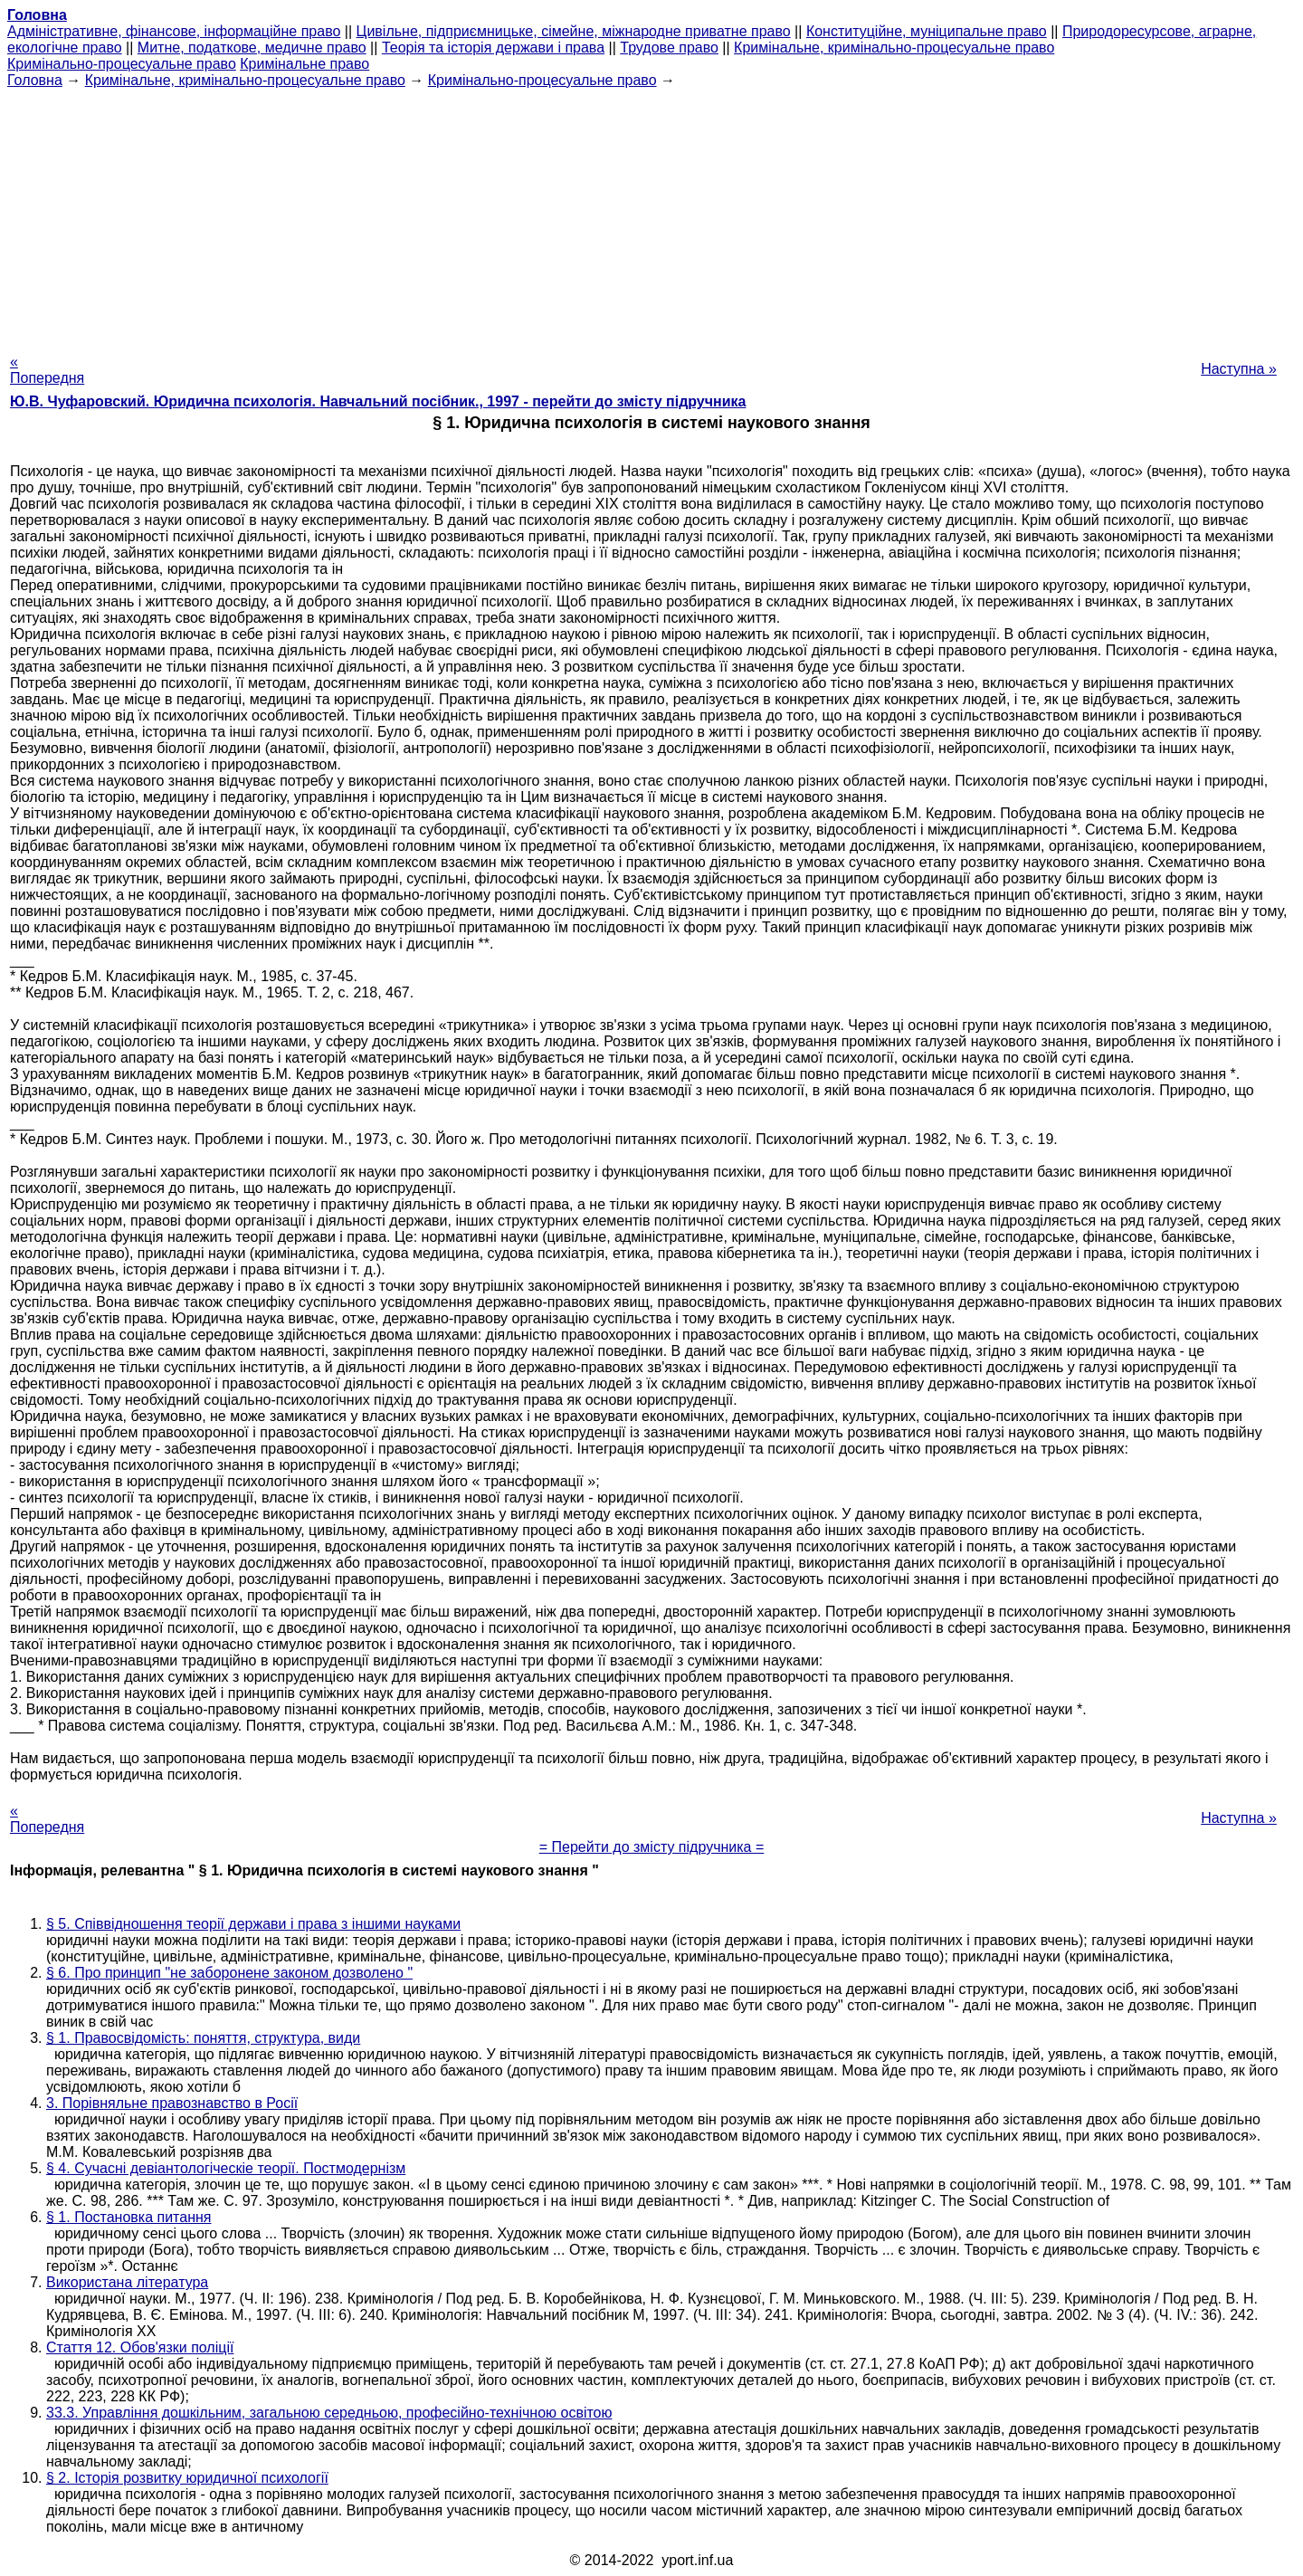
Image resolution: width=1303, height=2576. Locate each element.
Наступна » (1239, 369)
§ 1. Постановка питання (129, 2217)
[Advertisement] (651, 215)
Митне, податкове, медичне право (252, 47)
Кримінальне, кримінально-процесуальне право (894, 47)
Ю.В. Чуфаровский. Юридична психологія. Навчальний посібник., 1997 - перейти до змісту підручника (378, 401)
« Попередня (47, 370)
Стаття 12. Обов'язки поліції (139, 2347)
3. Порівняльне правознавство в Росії (172, 2103)
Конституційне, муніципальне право (926, 31)
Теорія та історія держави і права (493, 47)
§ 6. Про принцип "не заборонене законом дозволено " (229, 1972)
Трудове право (669, 47)
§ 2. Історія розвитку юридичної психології (187, 2477)
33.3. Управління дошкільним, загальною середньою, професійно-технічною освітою (329, 2412)
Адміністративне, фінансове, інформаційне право (173, 31)
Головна (34, 80)
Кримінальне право (304, 64)
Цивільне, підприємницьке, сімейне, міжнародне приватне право (574, 31)
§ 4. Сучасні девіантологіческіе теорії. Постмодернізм (225, 2168)
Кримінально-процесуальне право (121, 64)
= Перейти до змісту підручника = (652, 1847)
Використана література (127, 2282)
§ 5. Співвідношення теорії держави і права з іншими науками (253, 1924)
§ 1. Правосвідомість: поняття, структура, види (203, 2038)
